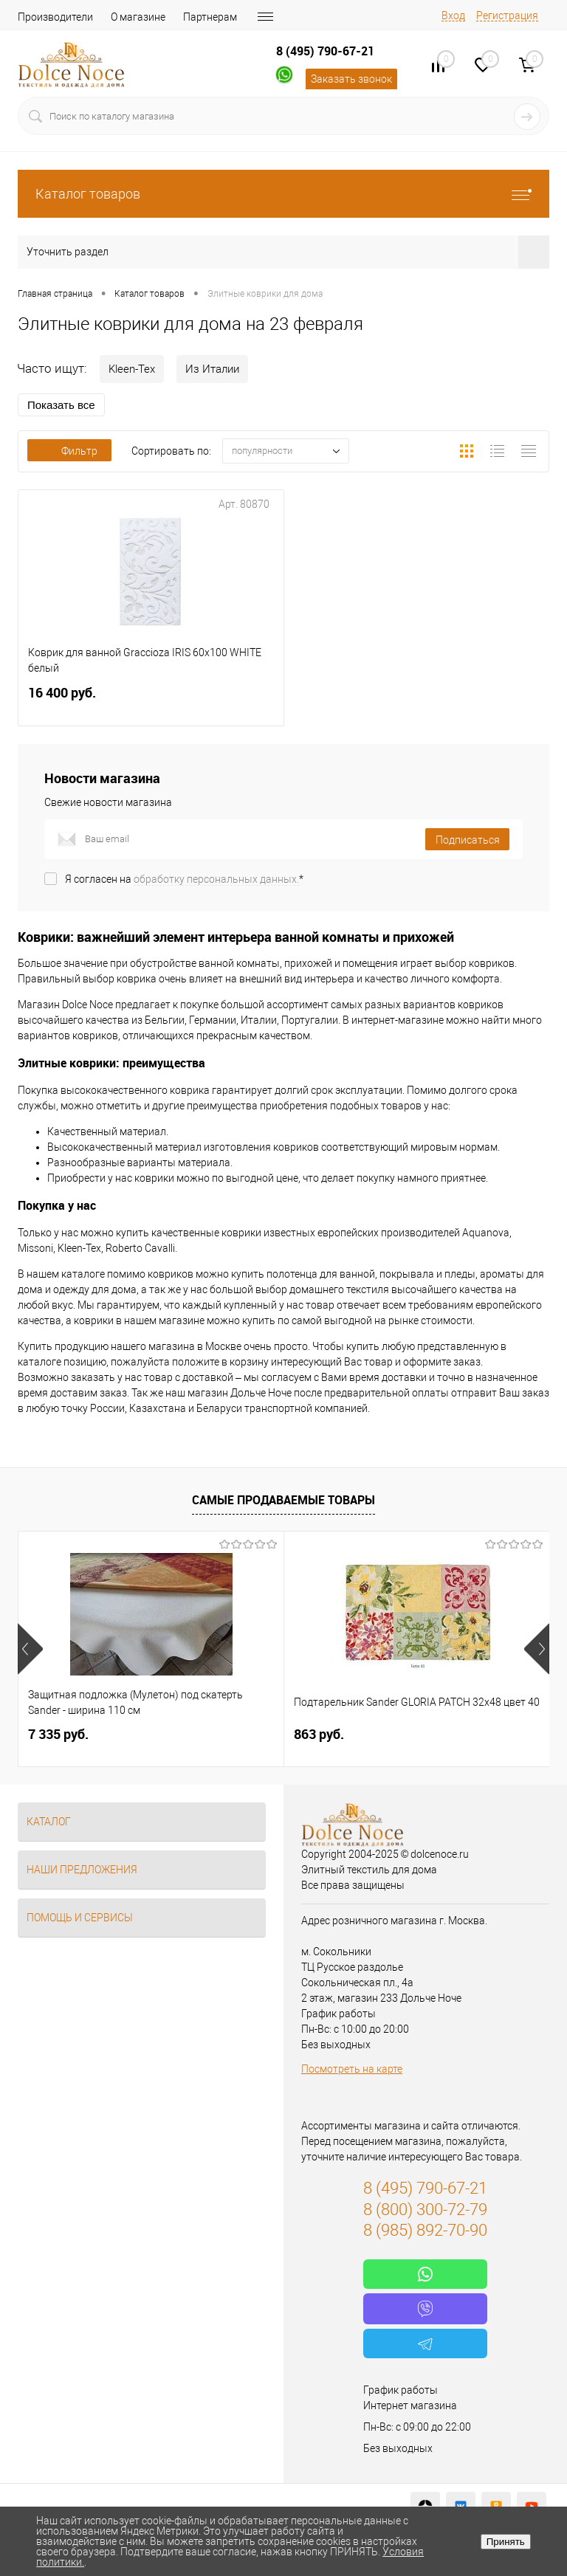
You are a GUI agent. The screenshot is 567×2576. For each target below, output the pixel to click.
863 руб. (319, 1734)
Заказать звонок (351, 79)
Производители (55, 17)
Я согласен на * (184, 879)
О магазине (138, 17)
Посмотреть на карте (351, 2069)
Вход (453, 15)
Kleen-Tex (132, 369)
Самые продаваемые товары (283, 1500)
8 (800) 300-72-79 (425, 2209)
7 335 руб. (58, 1734)
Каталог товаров (283, 194)
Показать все (61, 405)
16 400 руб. (151, 701)
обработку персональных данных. (216, 879)
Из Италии (212, 369)
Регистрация (507, 15)
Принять (506, 2541)
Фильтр (69, 451)
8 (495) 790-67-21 (325, 51)
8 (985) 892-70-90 (425, 2230)
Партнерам (210, 17)
